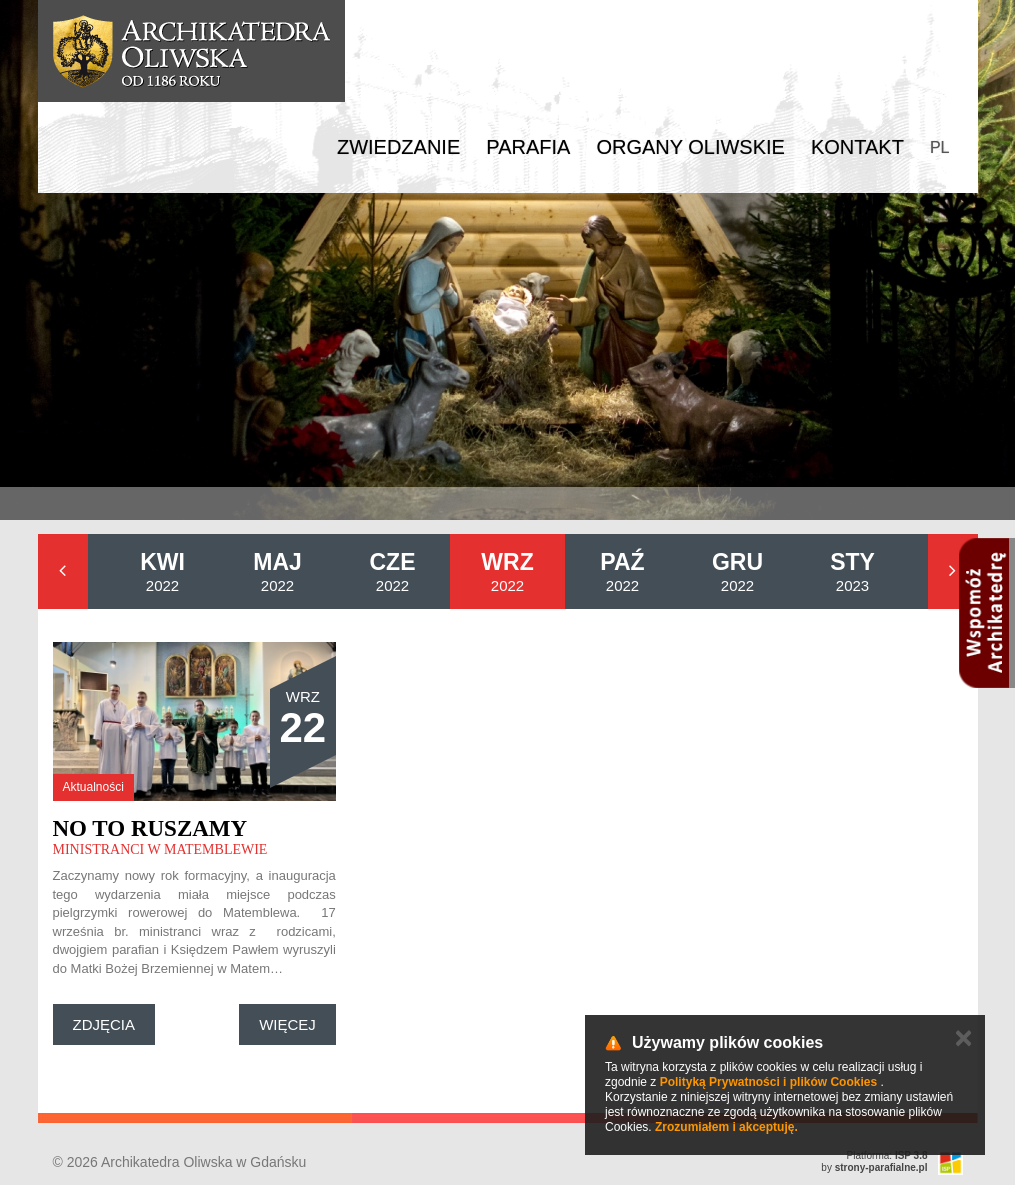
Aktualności (93, 787)
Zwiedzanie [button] (398, 147)
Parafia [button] (528, 147)
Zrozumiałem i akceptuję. (726, 1127)
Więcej (287, 1024)
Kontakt (857, 147)
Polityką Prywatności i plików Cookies (768, 1082)
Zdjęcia (104, 1024)
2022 (162, 571)
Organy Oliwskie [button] (690, 147)
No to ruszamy (150, 828)
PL (940, 147)
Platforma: (887, 1155)
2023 (852, 571)
